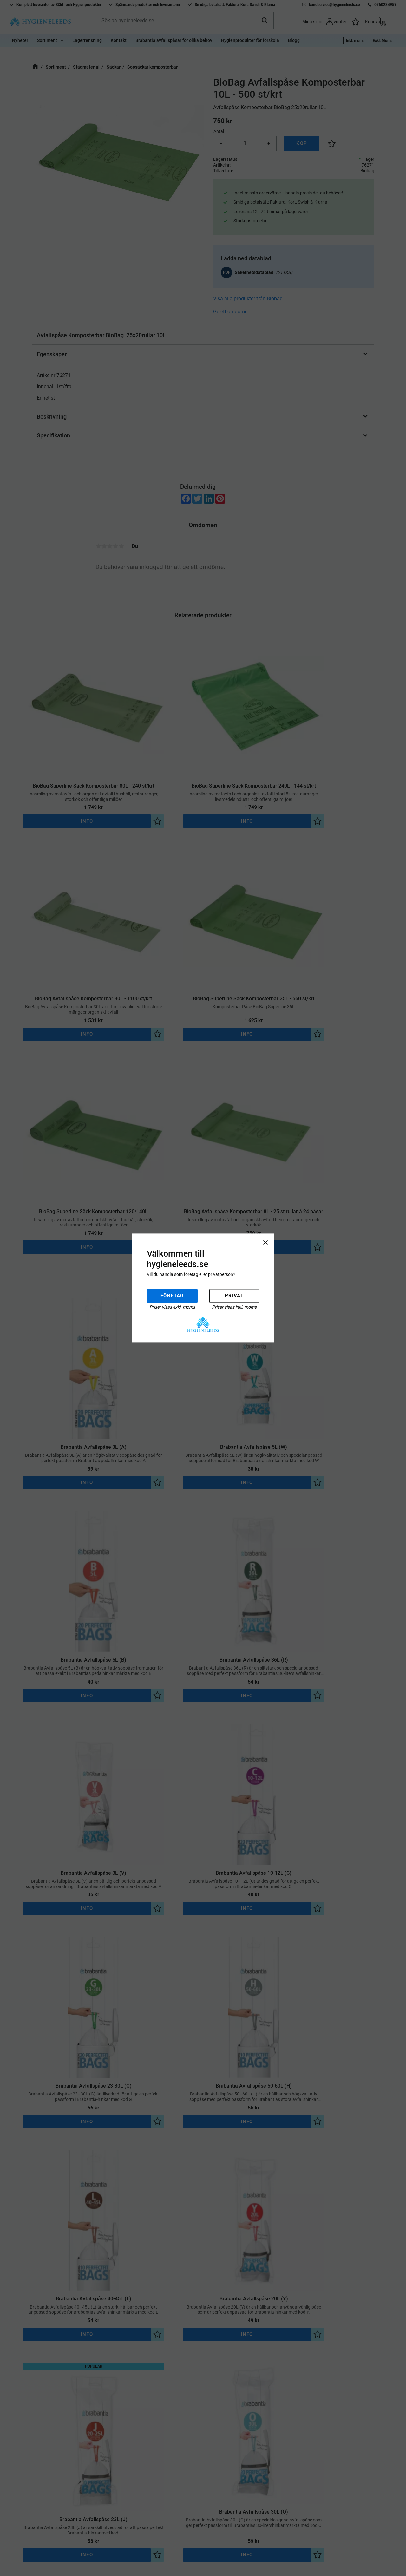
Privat (234, 1295)
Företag (172, 1295)
